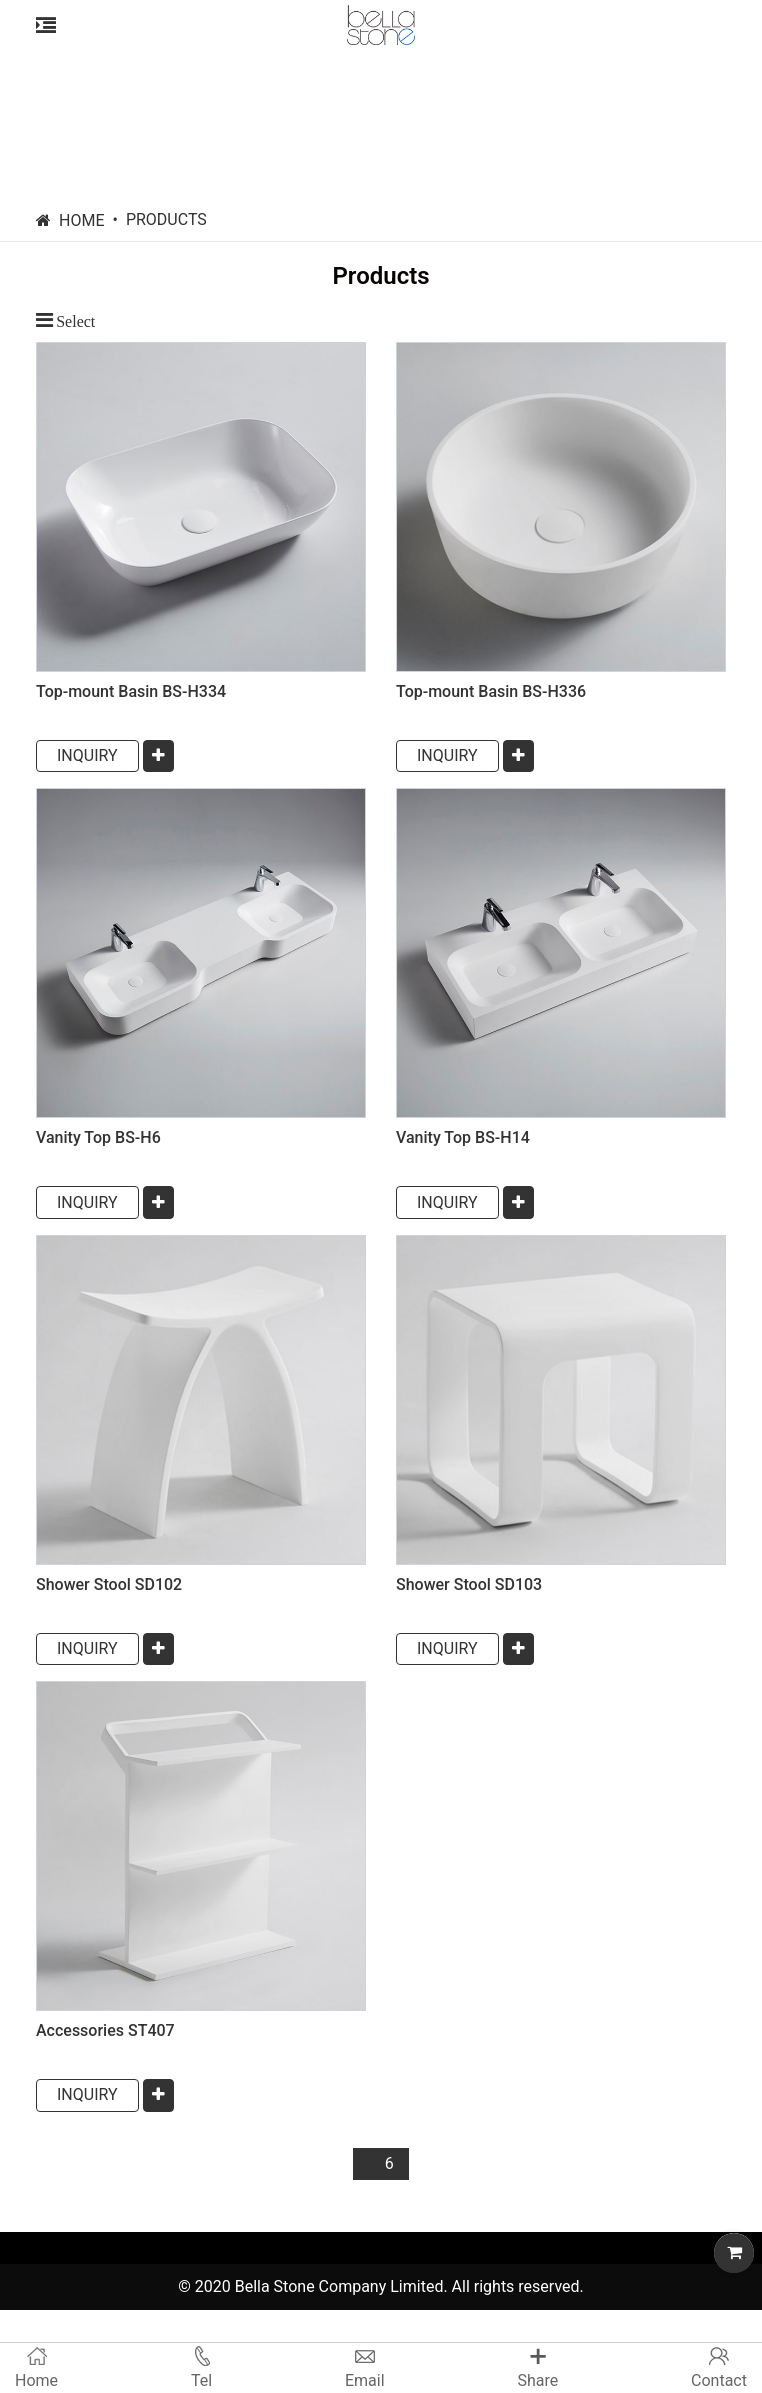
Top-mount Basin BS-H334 (131, 691)
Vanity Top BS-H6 (98, 1137)
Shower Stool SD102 (109, 1584)
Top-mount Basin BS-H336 (491, 691)
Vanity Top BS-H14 (463, 1137)
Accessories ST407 (105, 2030)
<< (372, 2163)
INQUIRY (87, 755)
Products (166, 219)
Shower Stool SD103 (469, 1584)
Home (81, 220)
